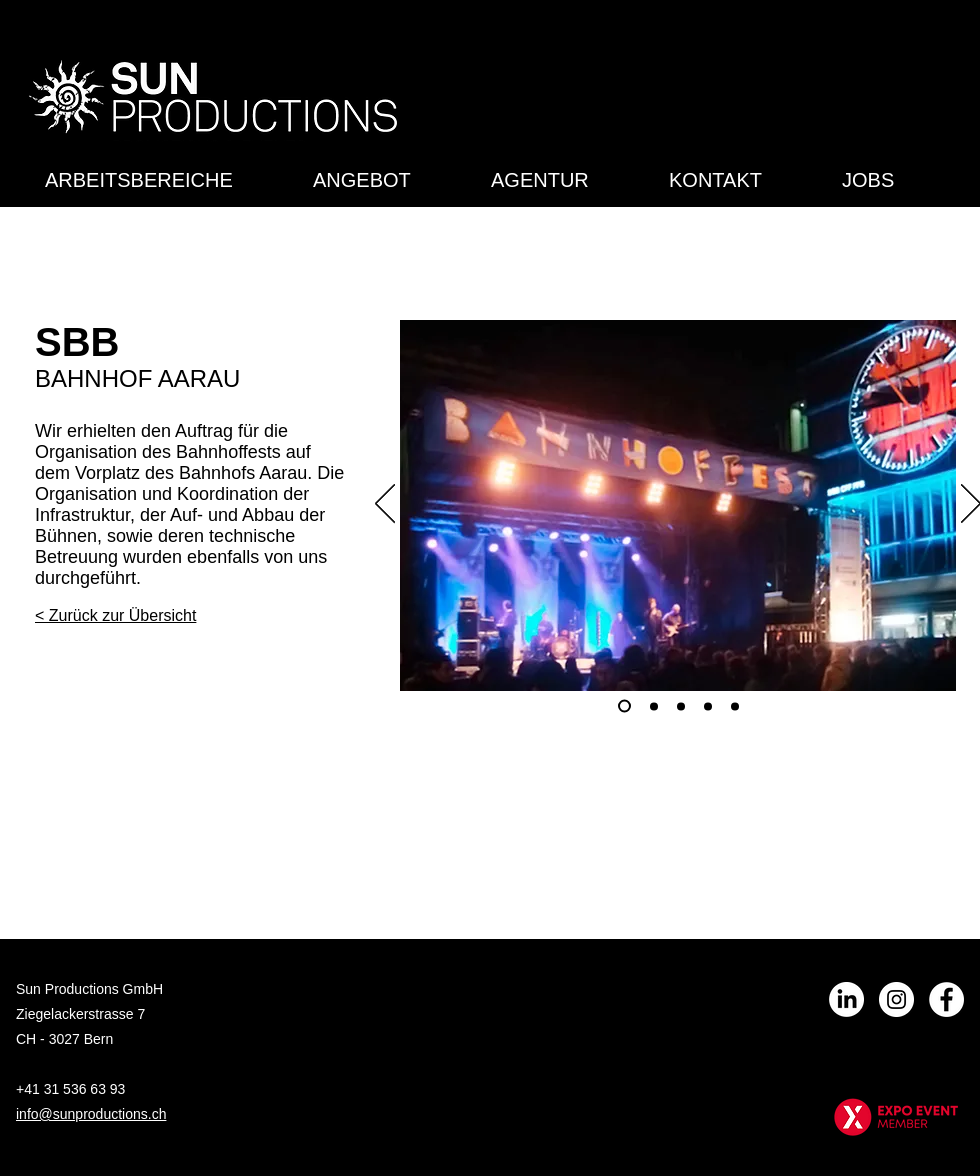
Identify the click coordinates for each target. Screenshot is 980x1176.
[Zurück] (385, 505)
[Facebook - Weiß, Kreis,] (946, 999)
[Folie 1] (624, 706)
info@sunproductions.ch (91, 1114)
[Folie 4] (708, 706)
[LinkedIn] (846, 999)
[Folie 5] (735, 706)
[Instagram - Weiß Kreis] (896, 999)
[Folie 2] (654, 706)
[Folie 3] (681, 706)
